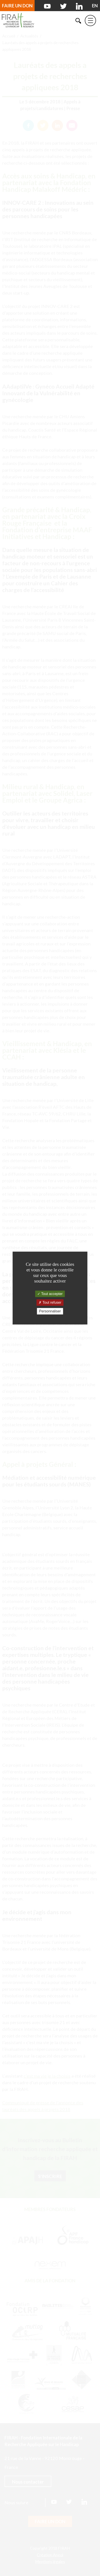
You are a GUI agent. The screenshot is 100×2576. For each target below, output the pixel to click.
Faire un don (17, 5)
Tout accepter (49, 1294)
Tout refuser (50, 1302)
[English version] (95, 5)
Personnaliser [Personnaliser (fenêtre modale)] (50, 1311)
